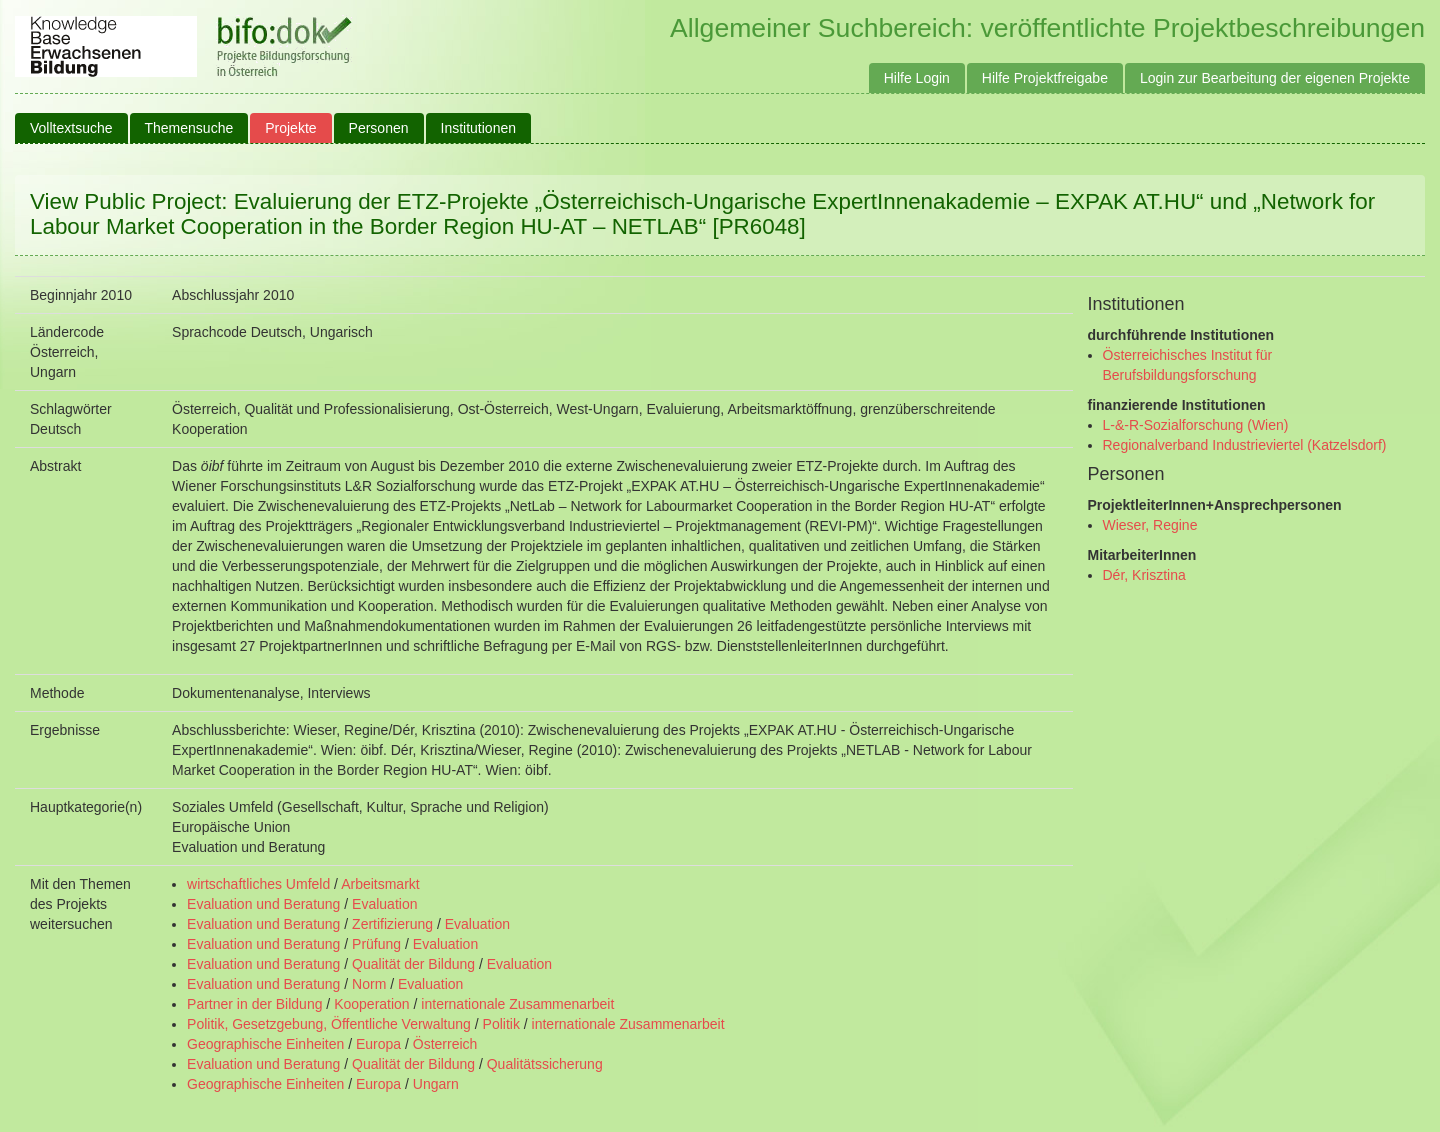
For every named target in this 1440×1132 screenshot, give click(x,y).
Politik (501, 1024)
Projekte (290, 128)
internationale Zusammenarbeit (517, 1004)
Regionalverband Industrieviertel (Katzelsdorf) (1245, 445)
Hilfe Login (917, 78)
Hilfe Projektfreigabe (1045, 78)
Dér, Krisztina (1144, 575)
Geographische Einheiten (265, 1044)
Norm (369, 984)
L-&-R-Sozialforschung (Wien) (1196, 425)
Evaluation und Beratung (263, 904)
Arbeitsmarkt (380, 884)
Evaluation (384, 904)
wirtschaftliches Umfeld (258, 884)
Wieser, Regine (1150, 525)
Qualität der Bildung (413, 964)
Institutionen (479, 128)
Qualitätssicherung (545, 1064)
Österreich (445, 1044)
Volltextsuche (71, 128)
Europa (378, 1044)
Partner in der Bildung (254, 1004)
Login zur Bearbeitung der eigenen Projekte (1275, 78)
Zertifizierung (392, 924)
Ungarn (436, 1084)
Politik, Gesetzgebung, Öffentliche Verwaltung (329, 1024)
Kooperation (372, 1004)
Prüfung (376, 944)
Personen (379, 128)
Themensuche (189, 128)
